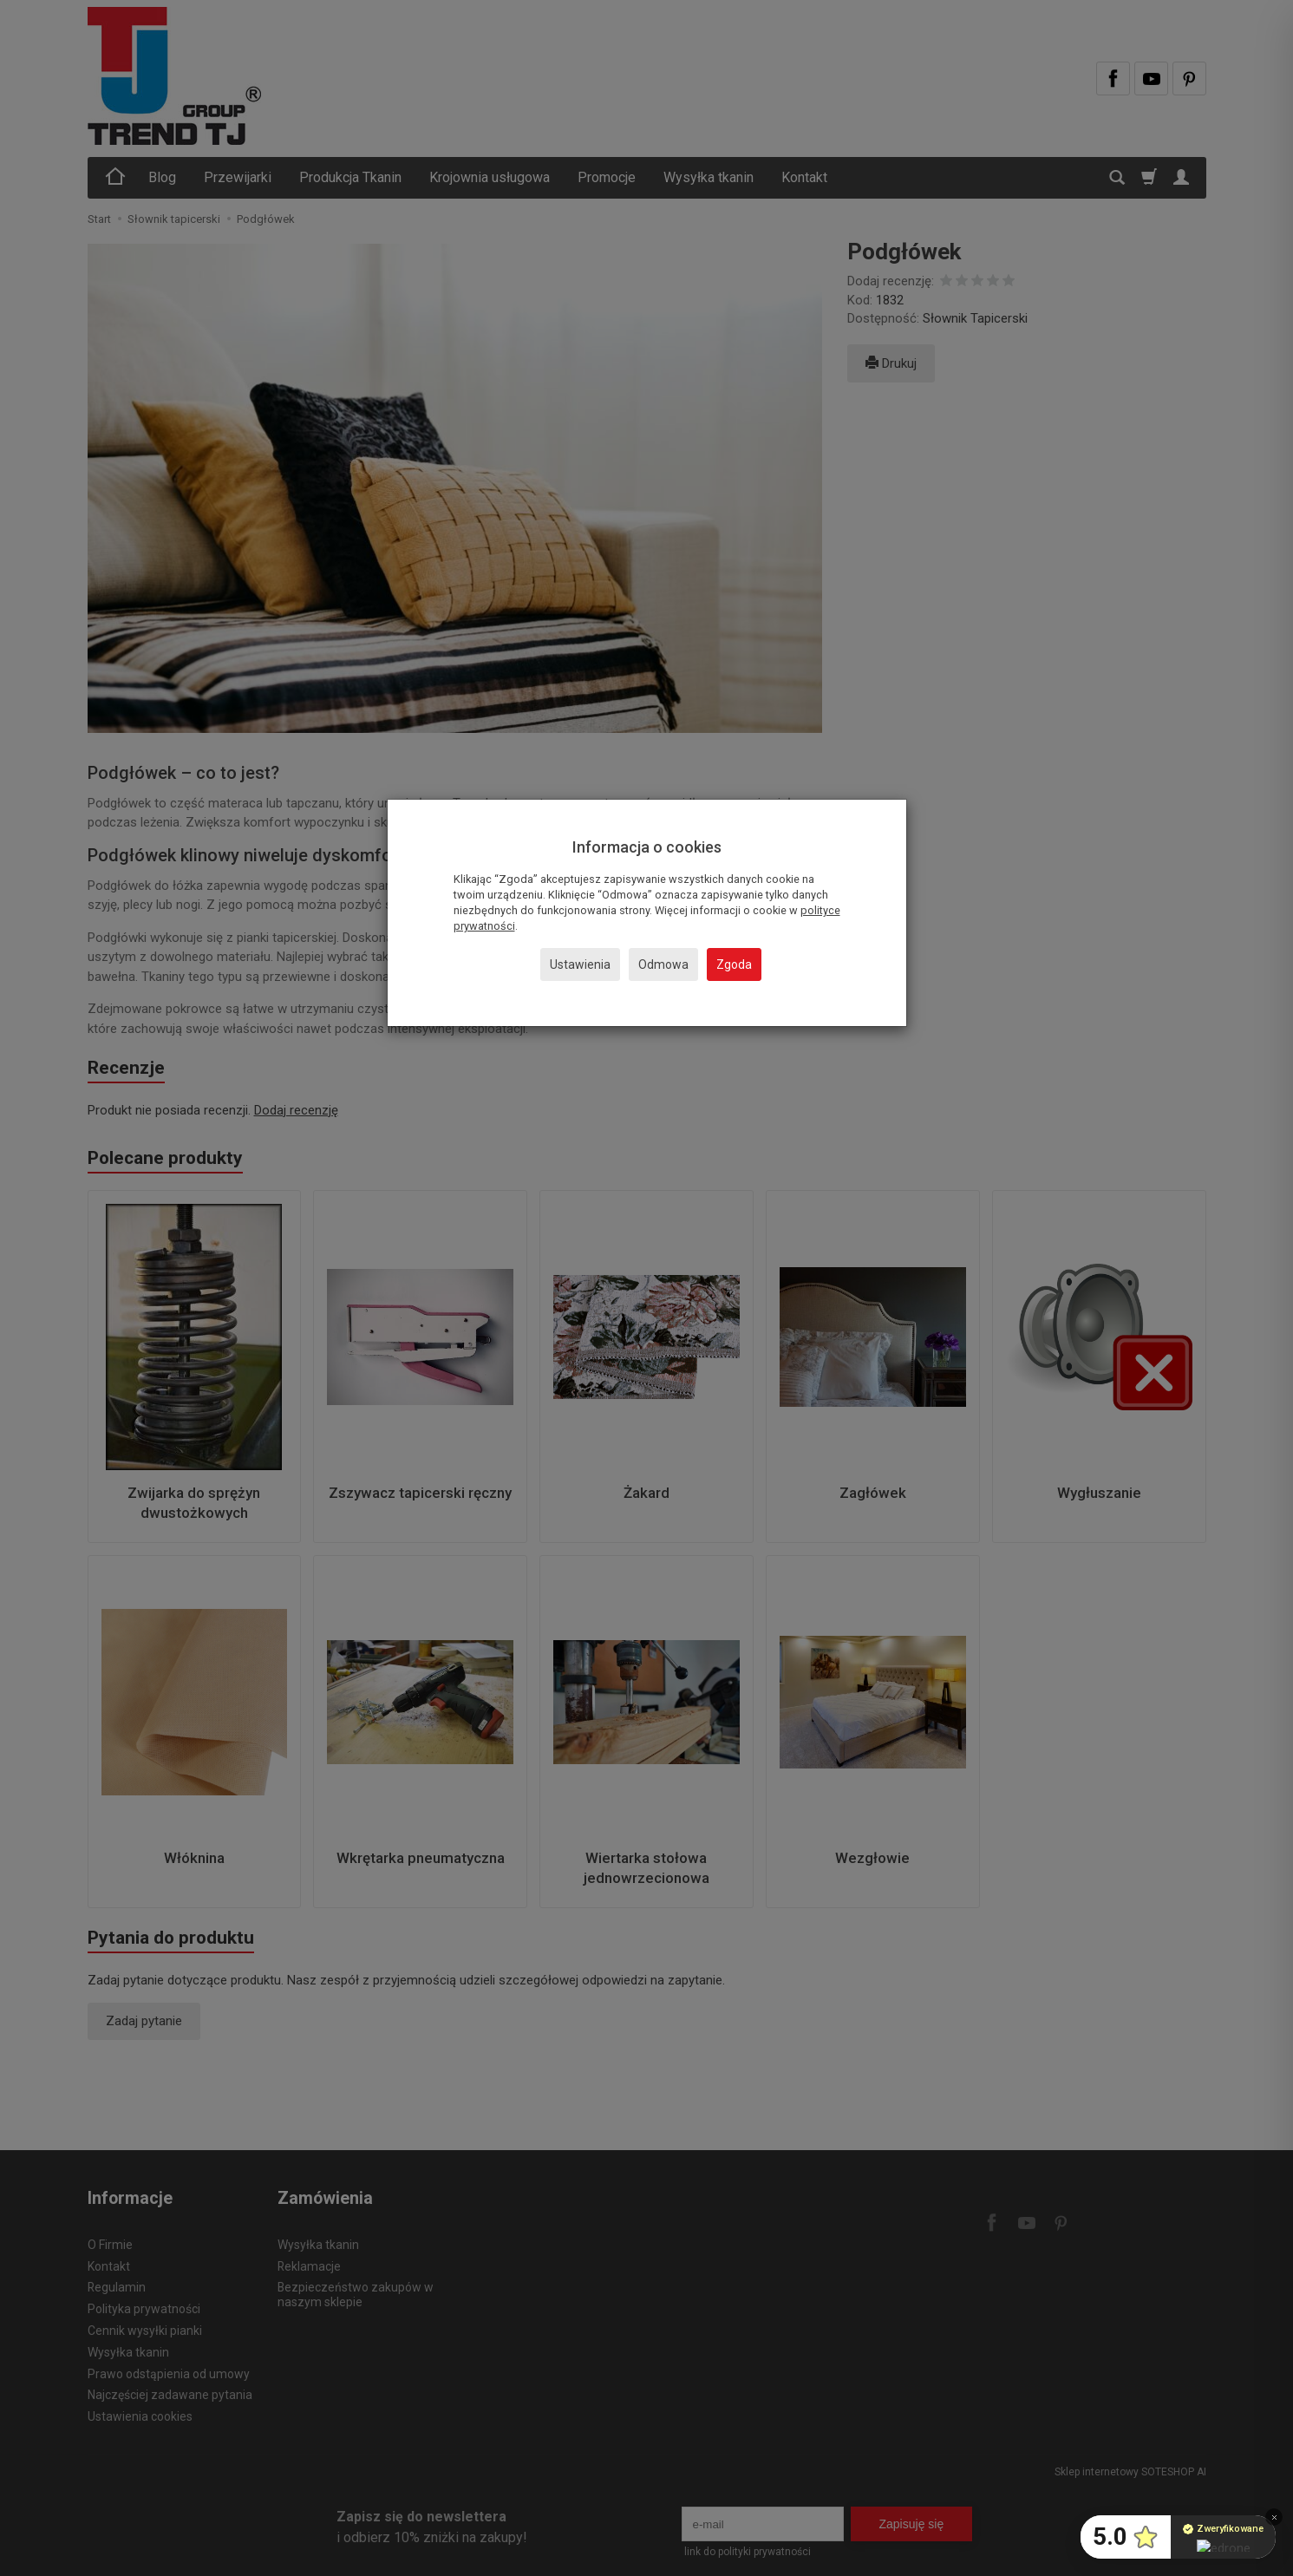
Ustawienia (580, 964)
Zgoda (734, 964)
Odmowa (663, 964)
